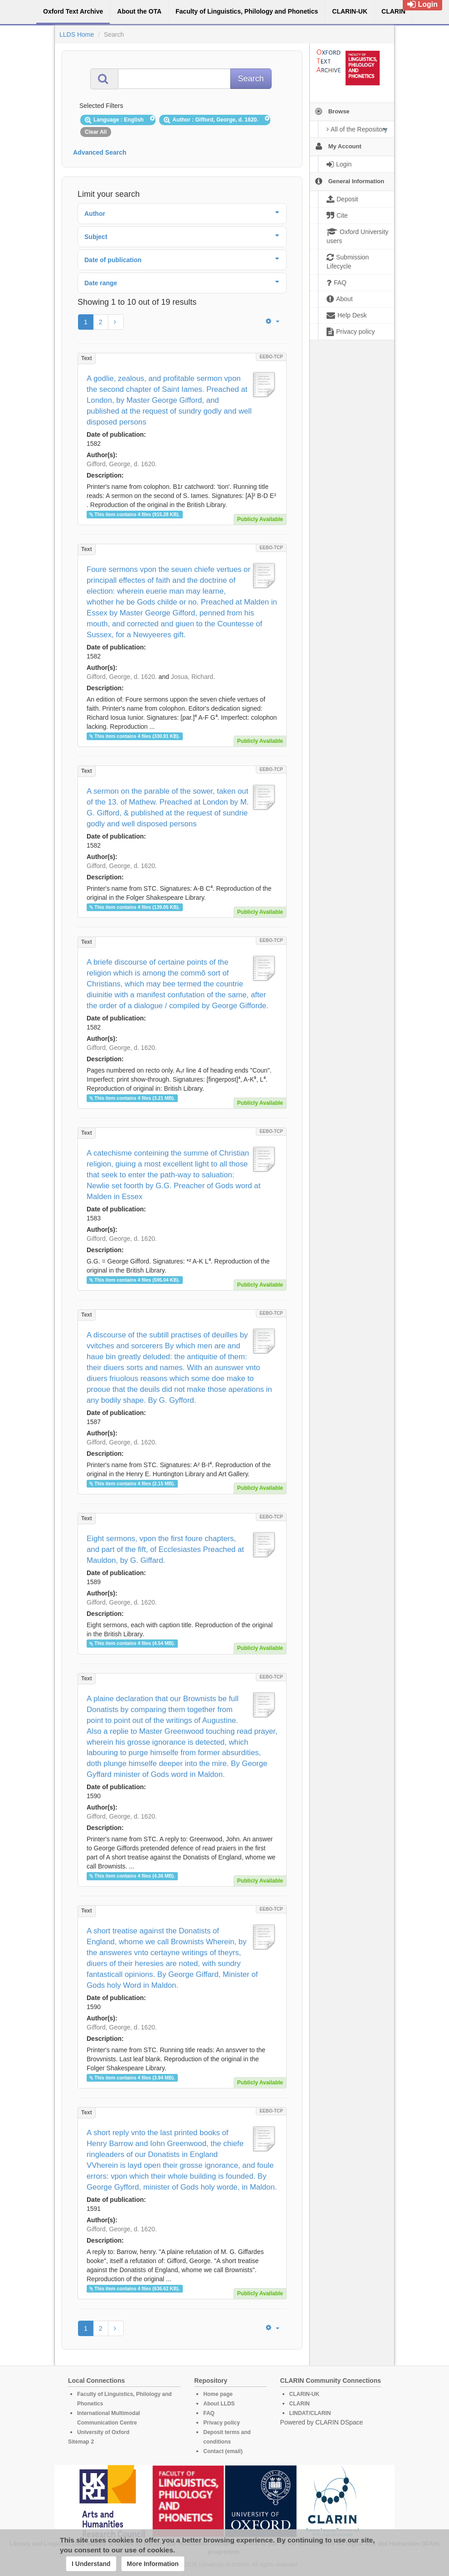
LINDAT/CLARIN (310, 2413)
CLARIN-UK (304, 2394)
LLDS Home (76, 34)
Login (422, 4)
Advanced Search (100, 152)
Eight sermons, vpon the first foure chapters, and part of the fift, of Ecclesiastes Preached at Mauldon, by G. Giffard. (165, 1549)
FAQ (209, 2413)
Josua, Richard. (193, 676)
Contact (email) (223, 2451)
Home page (218, 2394)
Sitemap (78, 2442)
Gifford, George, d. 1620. (122, 464)
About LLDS (218, 2403)
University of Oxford (103, 2432)
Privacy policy (221, 2423)
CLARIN (299, 2403)
